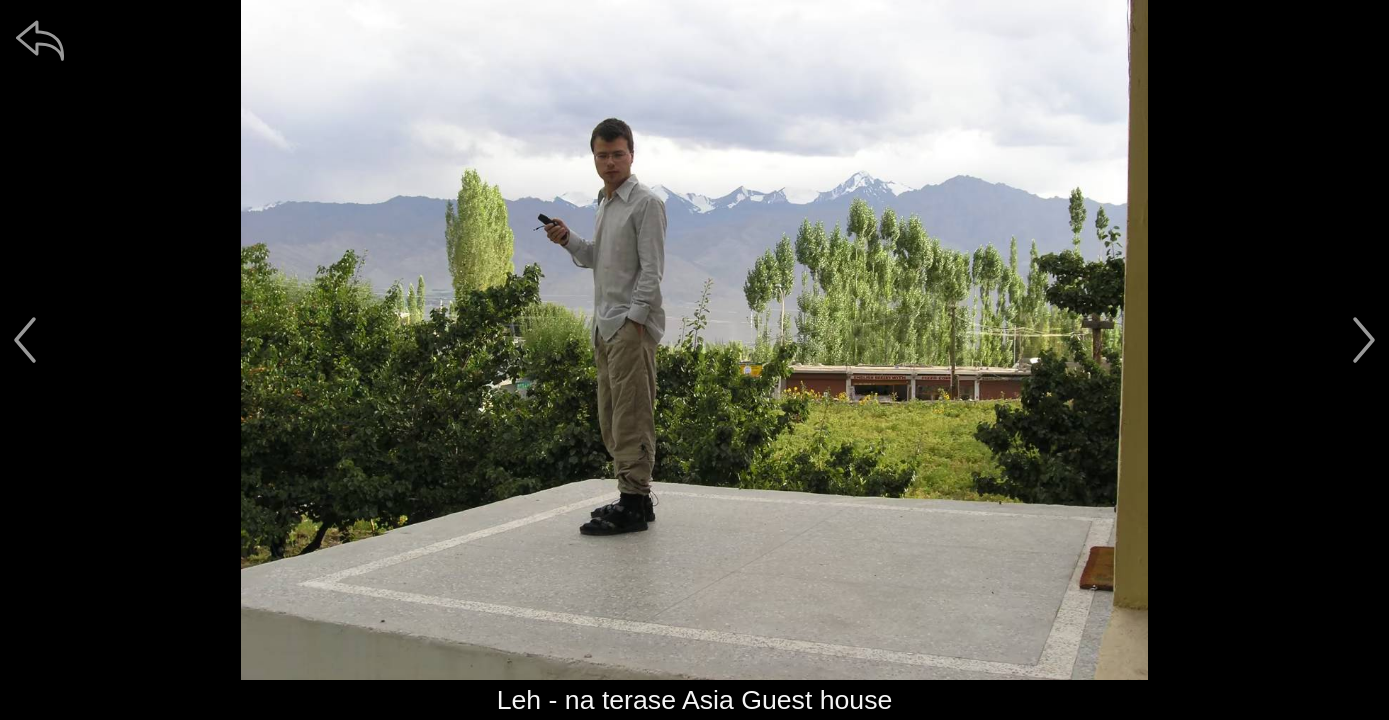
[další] (1364, 340)
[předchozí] (25, 340)
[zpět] (40, 40)
